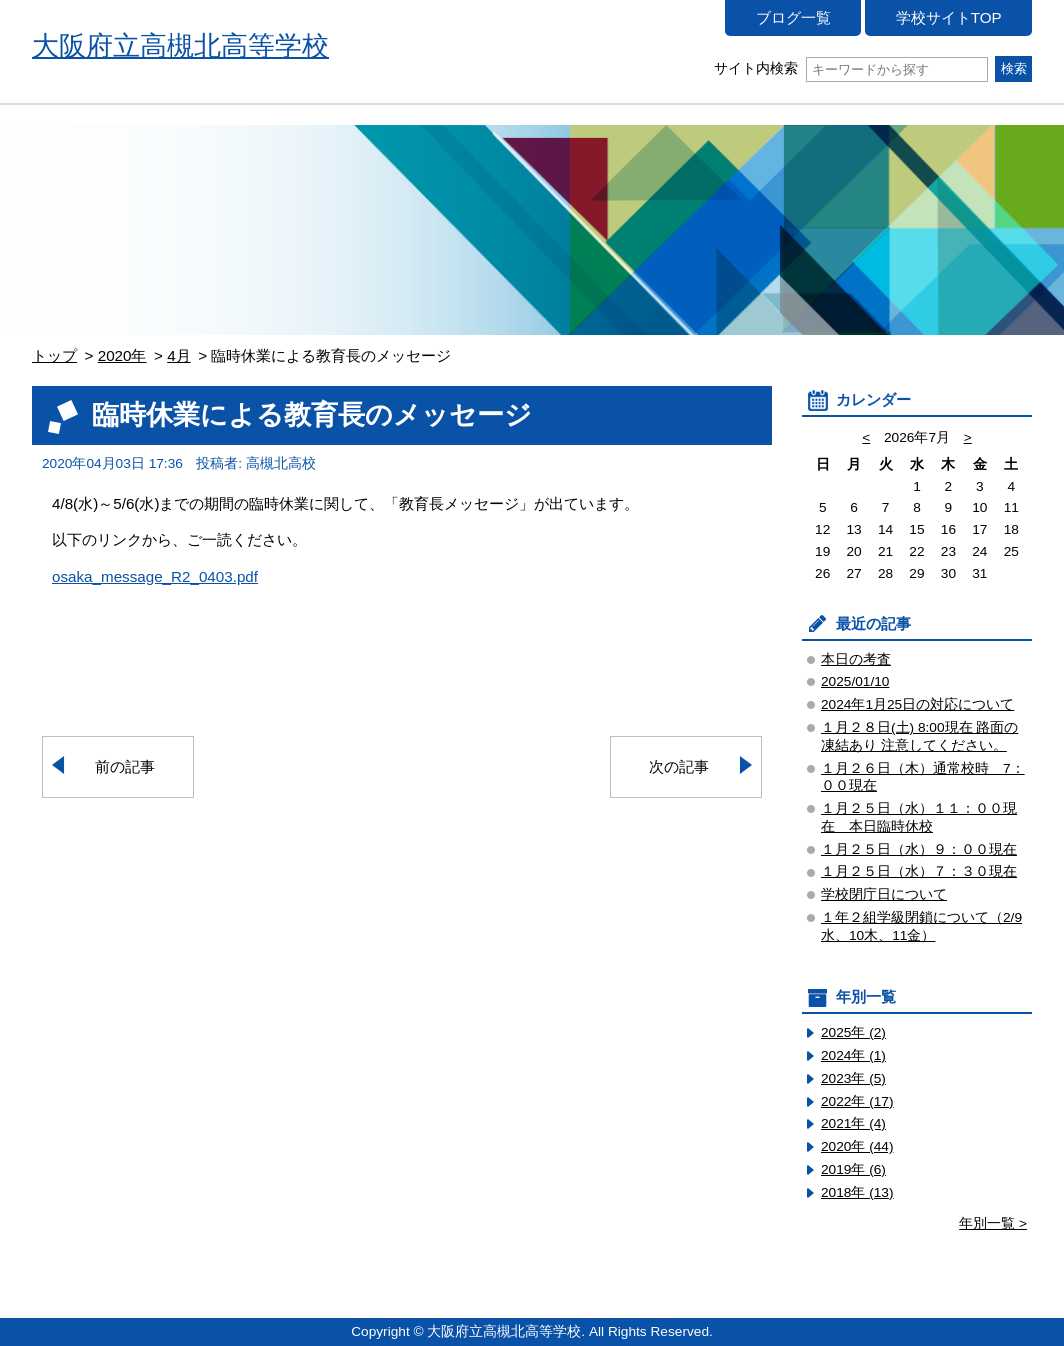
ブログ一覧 (793, 17)
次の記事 (679, 766)
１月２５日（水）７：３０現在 (919, 871)
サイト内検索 (850, 68)
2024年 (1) (853, 1055)
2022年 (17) (857, 1101)
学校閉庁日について (884, 894)
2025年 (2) (853, 1032)
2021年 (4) (853, 1123)
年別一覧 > (993, 1223)
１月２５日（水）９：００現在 (919, 849)
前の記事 (125, 766)
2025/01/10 (855, 681)
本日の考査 (856, 659)
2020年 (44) (857, 1146)
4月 (178, 355)
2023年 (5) (853, 1078)
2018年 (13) (857, 1192)
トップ (54, 355)
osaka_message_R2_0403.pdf (155, 576)
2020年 (122, 355)
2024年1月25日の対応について (917, 704)
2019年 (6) (853, 1169)
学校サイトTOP (949, 17)
